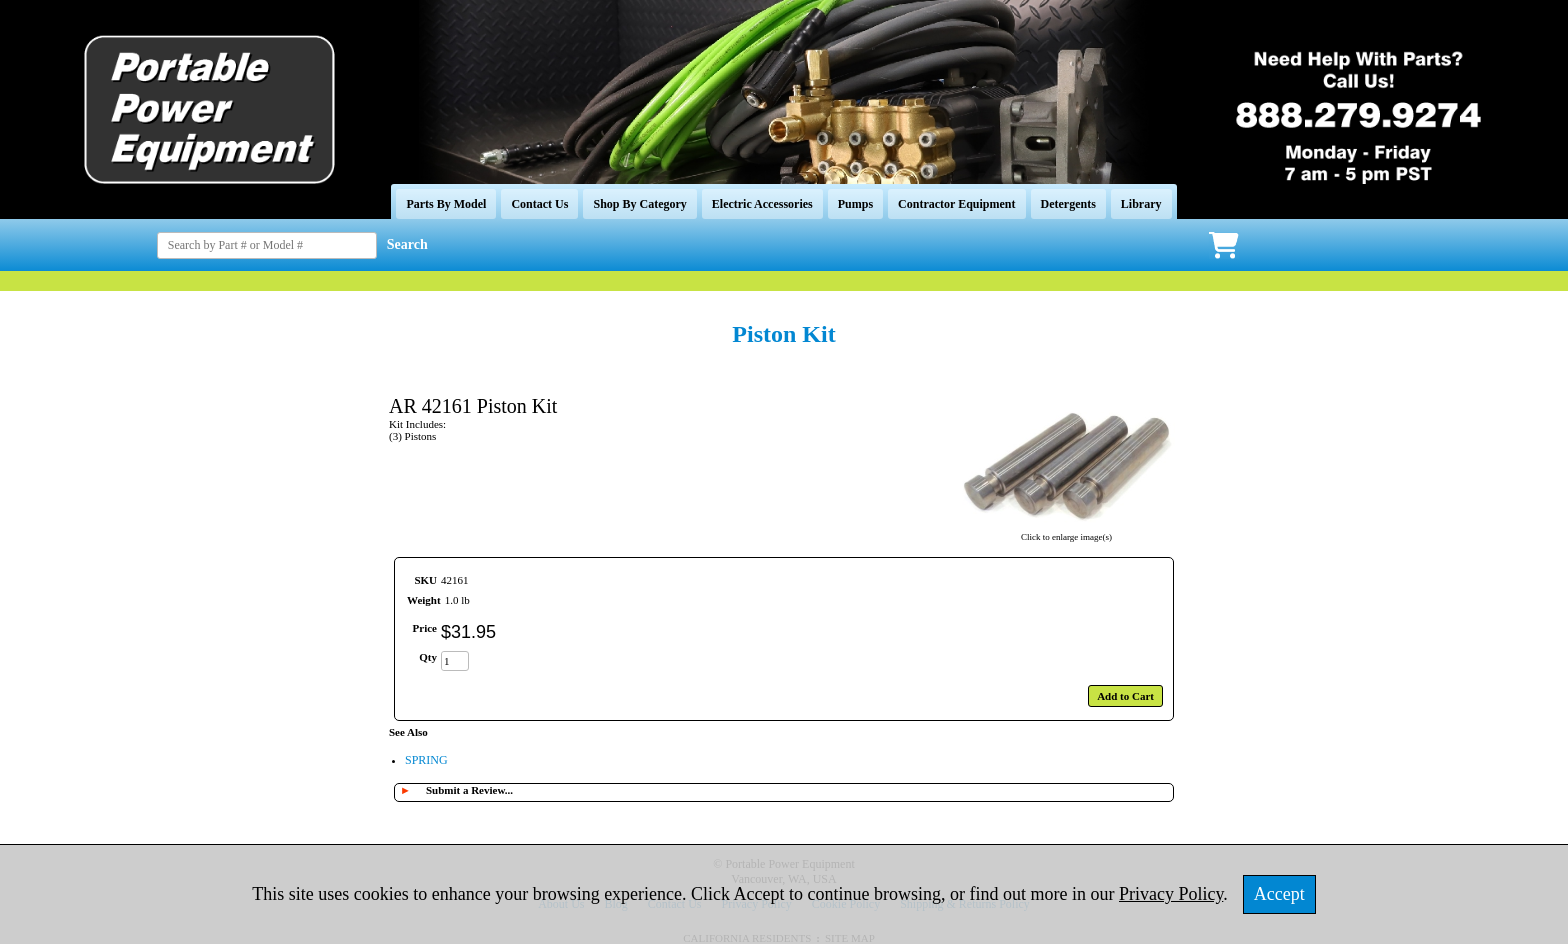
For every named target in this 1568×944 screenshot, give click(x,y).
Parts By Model (446, 204)
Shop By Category (639, 204)
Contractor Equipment (956, 204)
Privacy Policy (1171, 894)
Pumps (855, 204)
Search (407, 244)
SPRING (426, 760)
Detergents (1068, 204)
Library (1141, 204)
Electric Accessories (762, 204)
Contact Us (539, 204)
